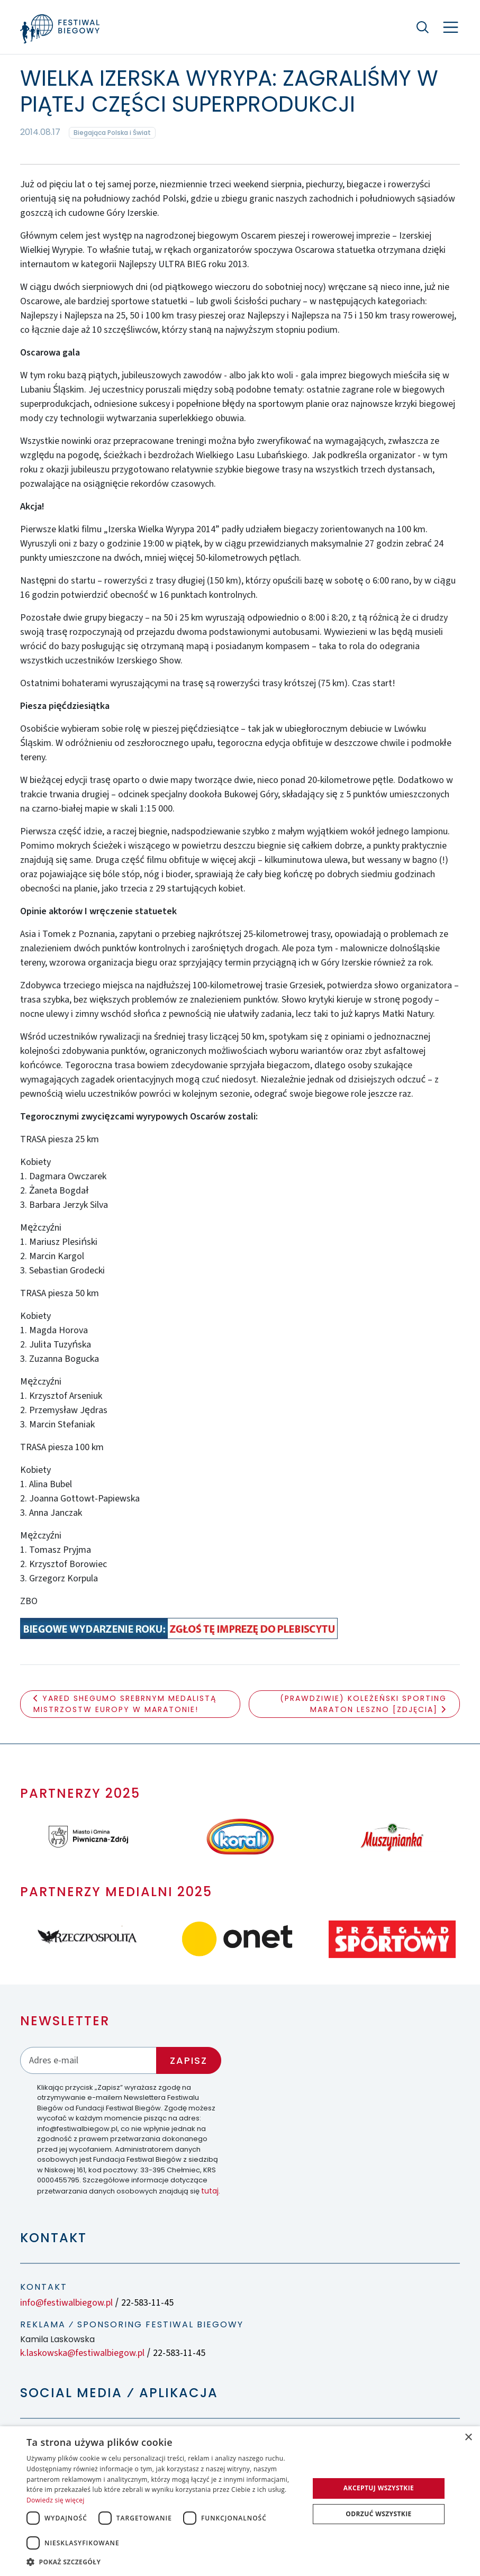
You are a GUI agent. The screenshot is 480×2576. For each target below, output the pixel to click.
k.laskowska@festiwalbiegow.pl (82, 2353)
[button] (163, 2561)
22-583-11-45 (147, 2302)
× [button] (468, 2438)
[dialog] (240, 2501)
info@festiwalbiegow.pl (66, 2302)
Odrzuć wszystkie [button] (378, 2513)
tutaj (210, 2191)
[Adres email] (88, 2060)
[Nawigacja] (450, 27)
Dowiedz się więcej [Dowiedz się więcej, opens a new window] (55, 2500)
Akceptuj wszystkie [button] (378, 2487)
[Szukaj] (423, 27)
